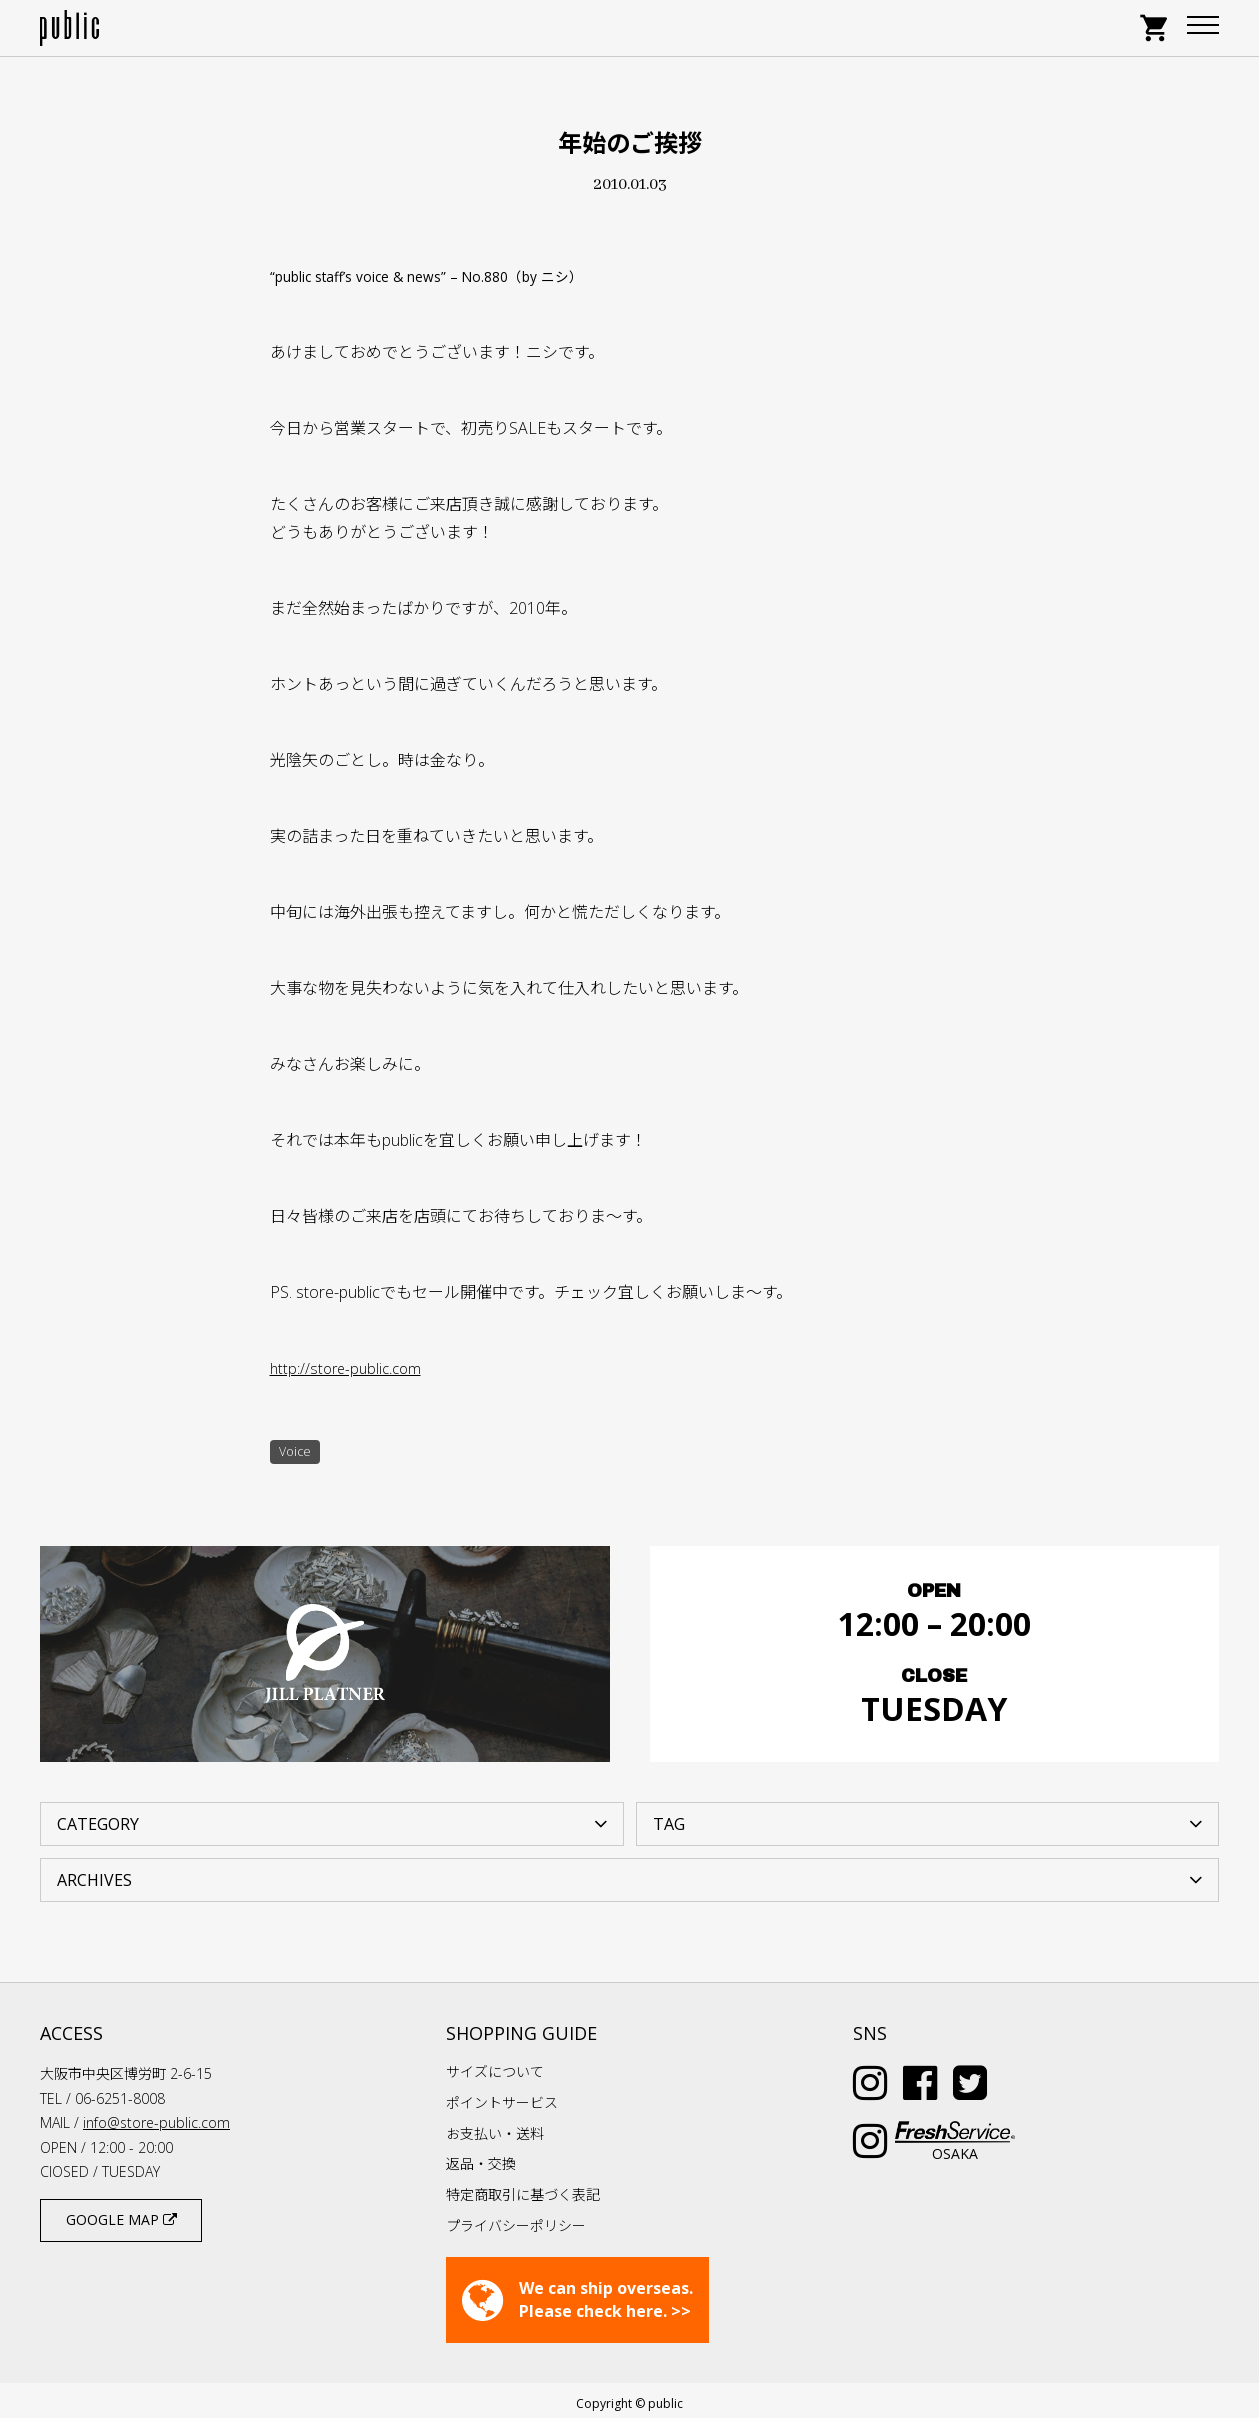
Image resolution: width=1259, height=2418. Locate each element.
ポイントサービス (502, 2095)
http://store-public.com (349, 1368)
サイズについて (495, 2065)
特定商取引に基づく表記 (523, 2188)
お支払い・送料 (495, 2126)
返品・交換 (481, 2157)
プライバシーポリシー (516, 2218)
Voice (297, 1453)
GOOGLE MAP (121, 2213)
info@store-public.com (156, 2116)
